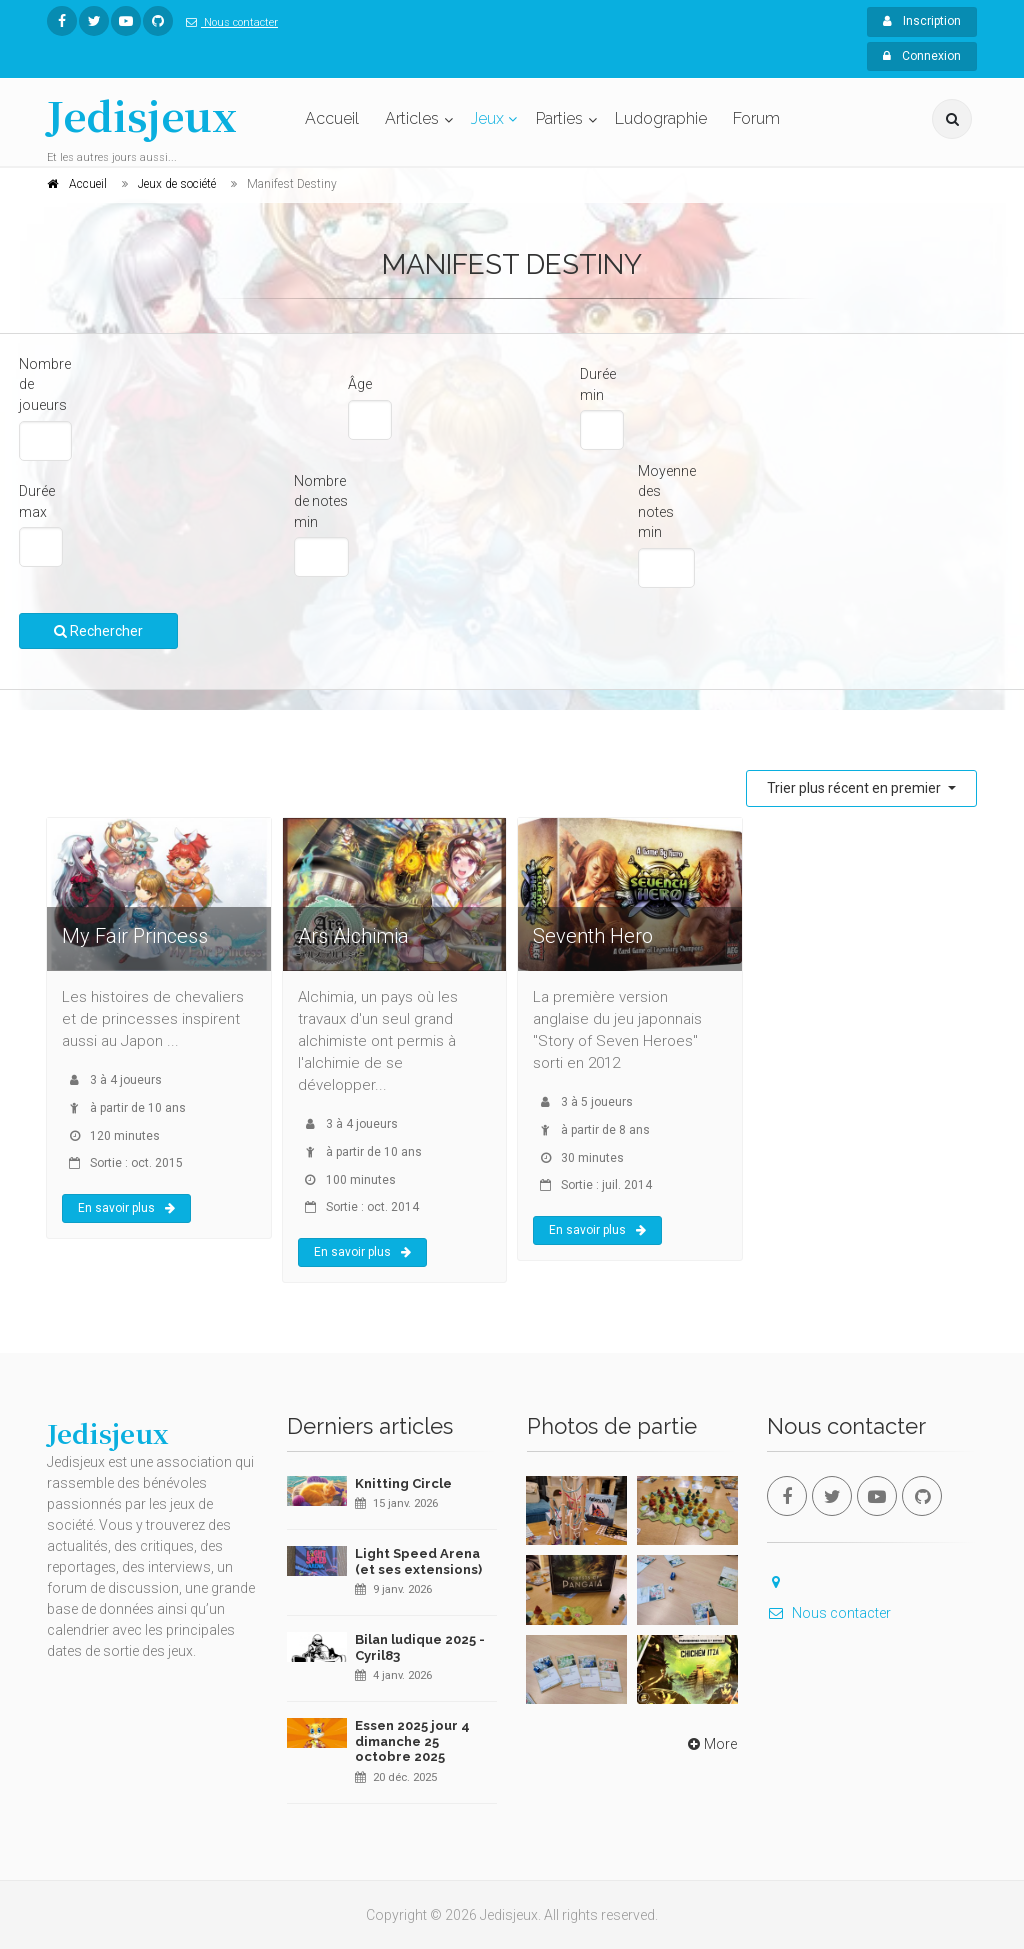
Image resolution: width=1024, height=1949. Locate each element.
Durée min (598, 384)
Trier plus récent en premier (855, 788)
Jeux (487, 118)
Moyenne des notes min (667, 502)
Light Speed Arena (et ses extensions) (418, 1561)
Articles (412, 118)
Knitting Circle (403, 1483)
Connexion (922, 56)
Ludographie (661, 118)
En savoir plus (126, 1208)
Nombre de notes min (321, 501)
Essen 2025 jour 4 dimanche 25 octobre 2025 (412, 1741)
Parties (559, 118)
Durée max (37, 501)
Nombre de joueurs (45, 384)
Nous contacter (228, 22)
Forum (756, 118)
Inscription (922, 21)
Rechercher (98, 631)
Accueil (332, 118)
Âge (360, 384)
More (710, 1744)
